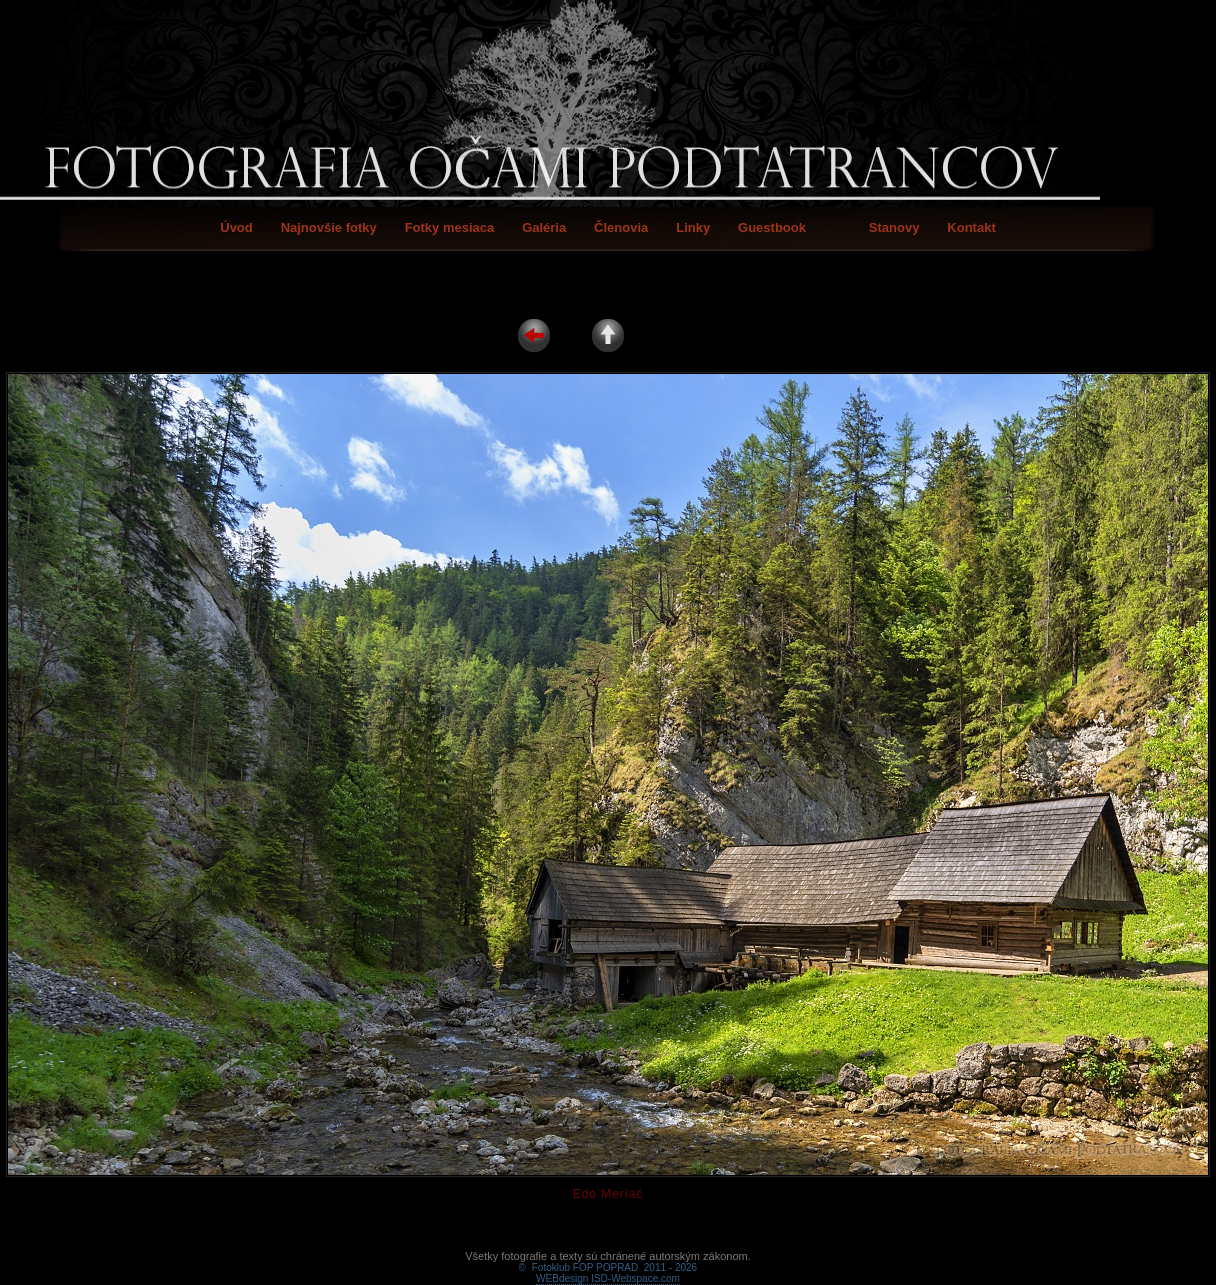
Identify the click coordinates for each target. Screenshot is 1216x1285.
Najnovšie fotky (329, 227)
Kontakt (971, 227)
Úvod (236, 227)
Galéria (544, 227)
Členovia (621, 227)
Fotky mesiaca (450, 227)
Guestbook (772, 227)
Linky (693, 227)
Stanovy (894, 227)
